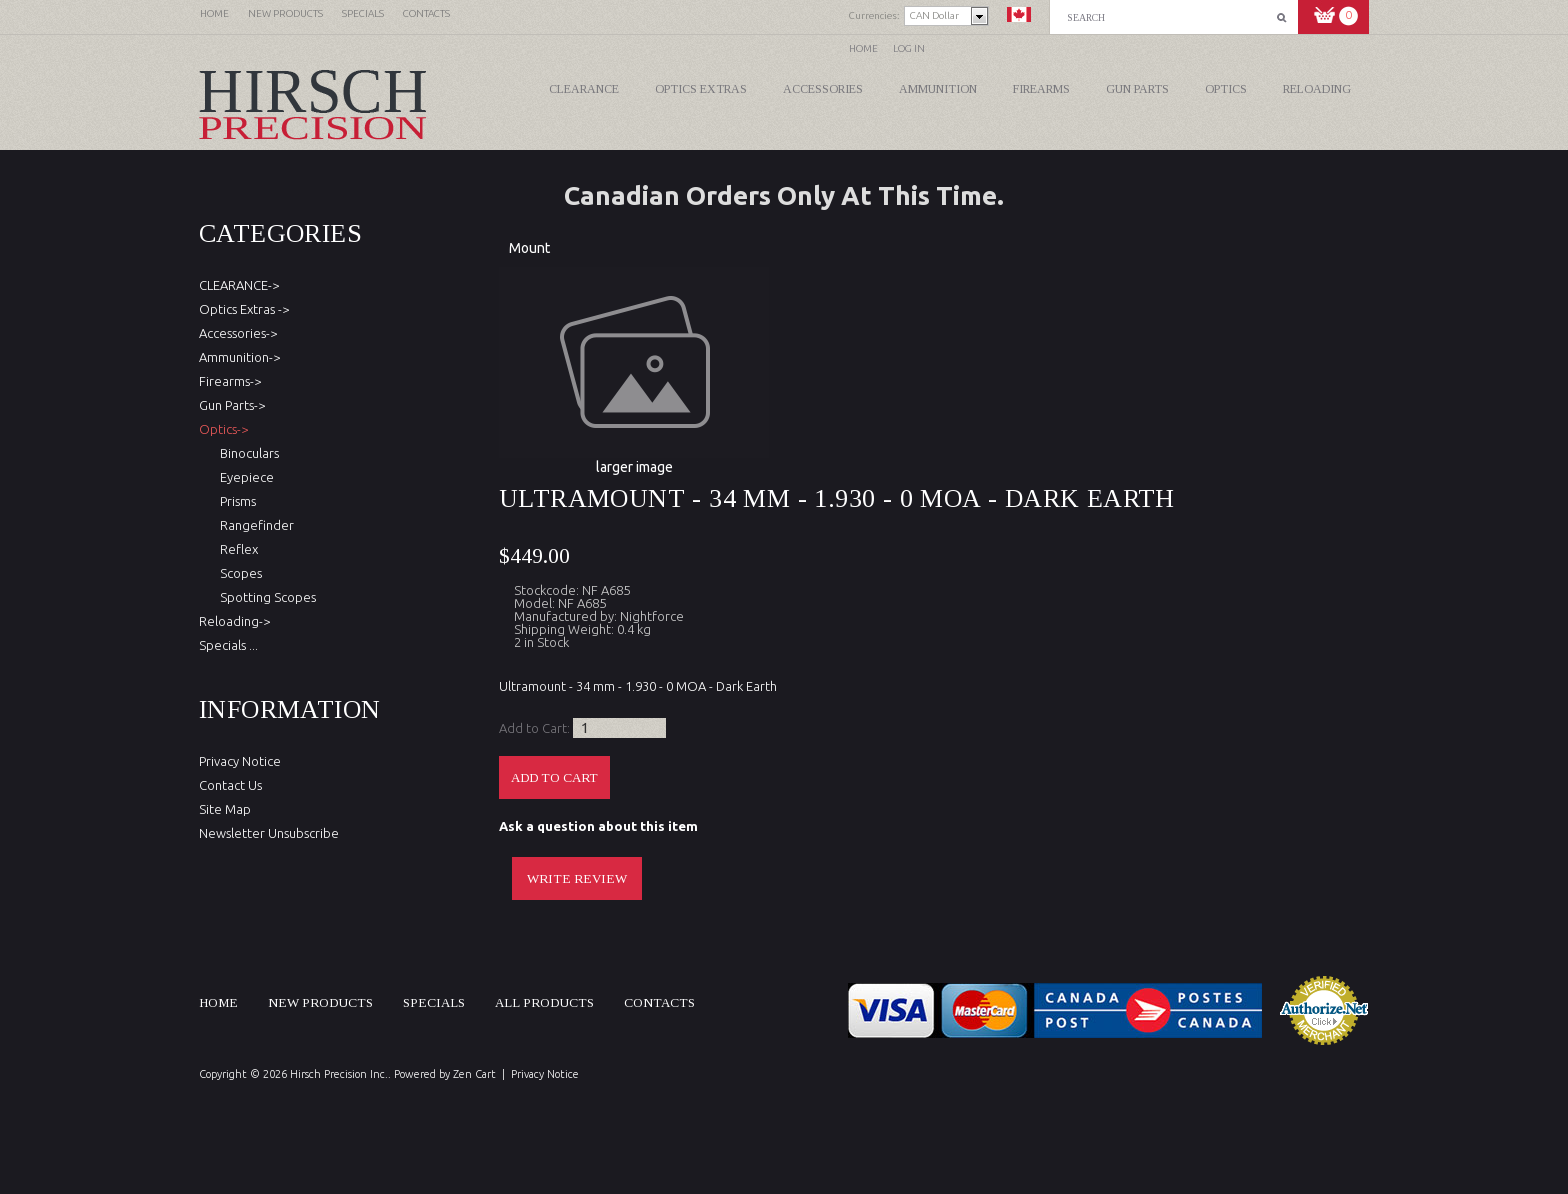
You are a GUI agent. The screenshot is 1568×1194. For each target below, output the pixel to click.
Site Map (225, 809)
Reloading (1317, 89)
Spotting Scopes (265, 597)
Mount (529, 248)
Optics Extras (701, 89)
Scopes (238, 573)
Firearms (1041, 89)
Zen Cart (474, 1074)
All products (544, 1002)
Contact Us (230, 785)
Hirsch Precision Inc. (339, 1074)
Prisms (235, 501)
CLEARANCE (584, 89)
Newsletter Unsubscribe (269, 833)
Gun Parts (1137, 89)
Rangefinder (254, 525)
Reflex (236, 549)
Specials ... (228, 645)
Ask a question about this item (598, 826)
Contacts (659, 1002)
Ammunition (938, 89)
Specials (434, 1002)
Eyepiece (244, 477)
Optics (1226, 89)
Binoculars (246, 453)
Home (863, 48)
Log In (909, 48)
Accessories (823, 89)
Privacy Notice (240, 761)
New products (320, 1002)
